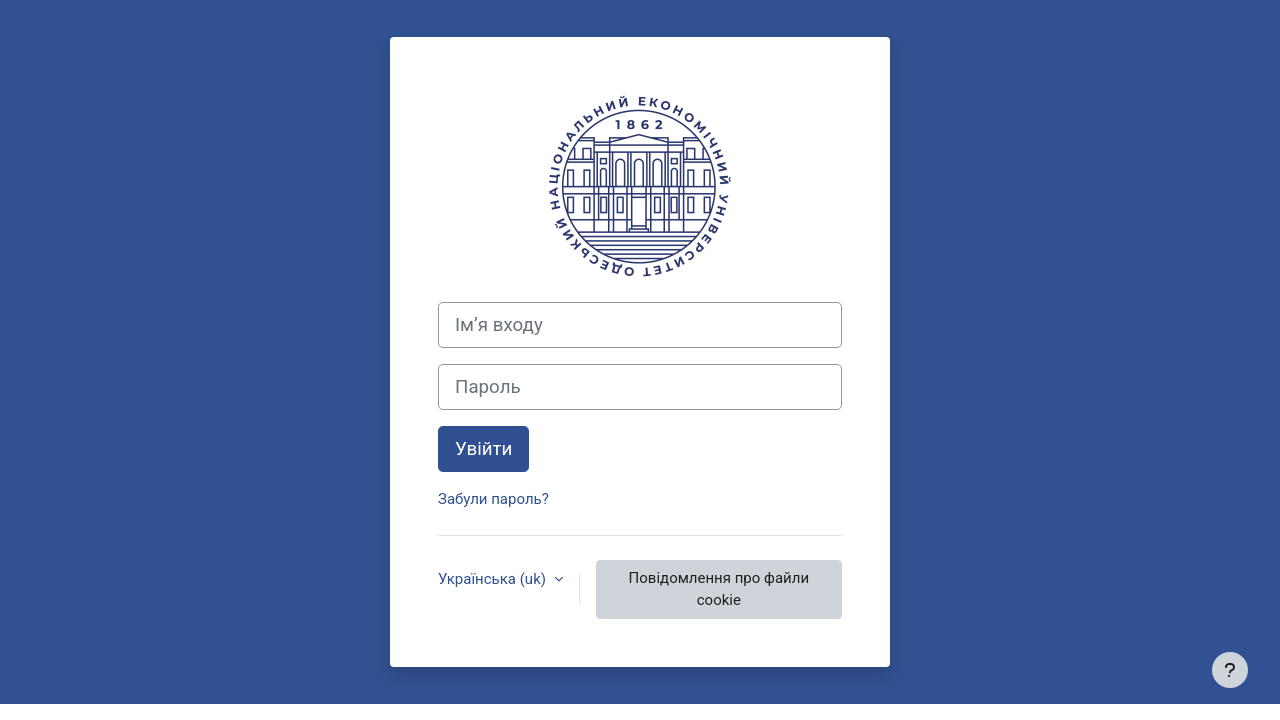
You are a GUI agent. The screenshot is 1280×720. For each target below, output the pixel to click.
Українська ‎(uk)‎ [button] (494, 579)
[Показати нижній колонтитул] (1230, 670)
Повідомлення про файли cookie (719, 589)
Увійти (483, 449)
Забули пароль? (493, 499)
